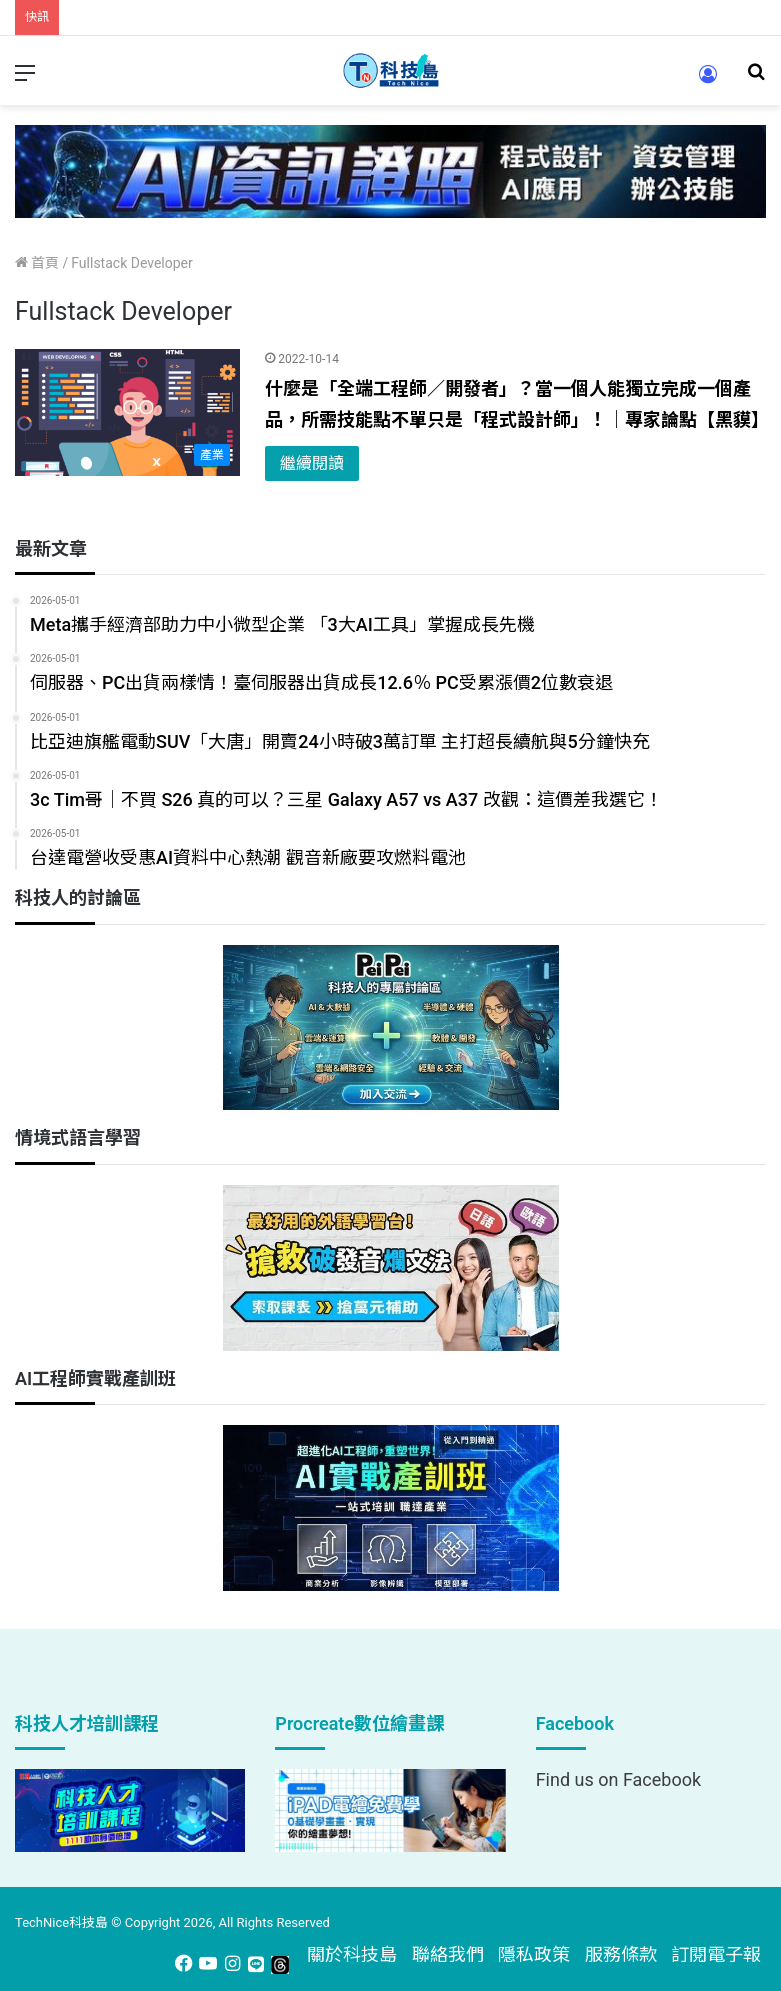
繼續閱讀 (312, 463)
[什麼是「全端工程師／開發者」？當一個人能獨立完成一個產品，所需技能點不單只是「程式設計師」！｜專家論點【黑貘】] (127, 412)
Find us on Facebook (618, 1779)
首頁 (37, 263)
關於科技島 (352, 1954)
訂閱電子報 (716, 1954)
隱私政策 (534, 1954)
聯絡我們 (448, 1954)
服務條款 (621, 1954)
